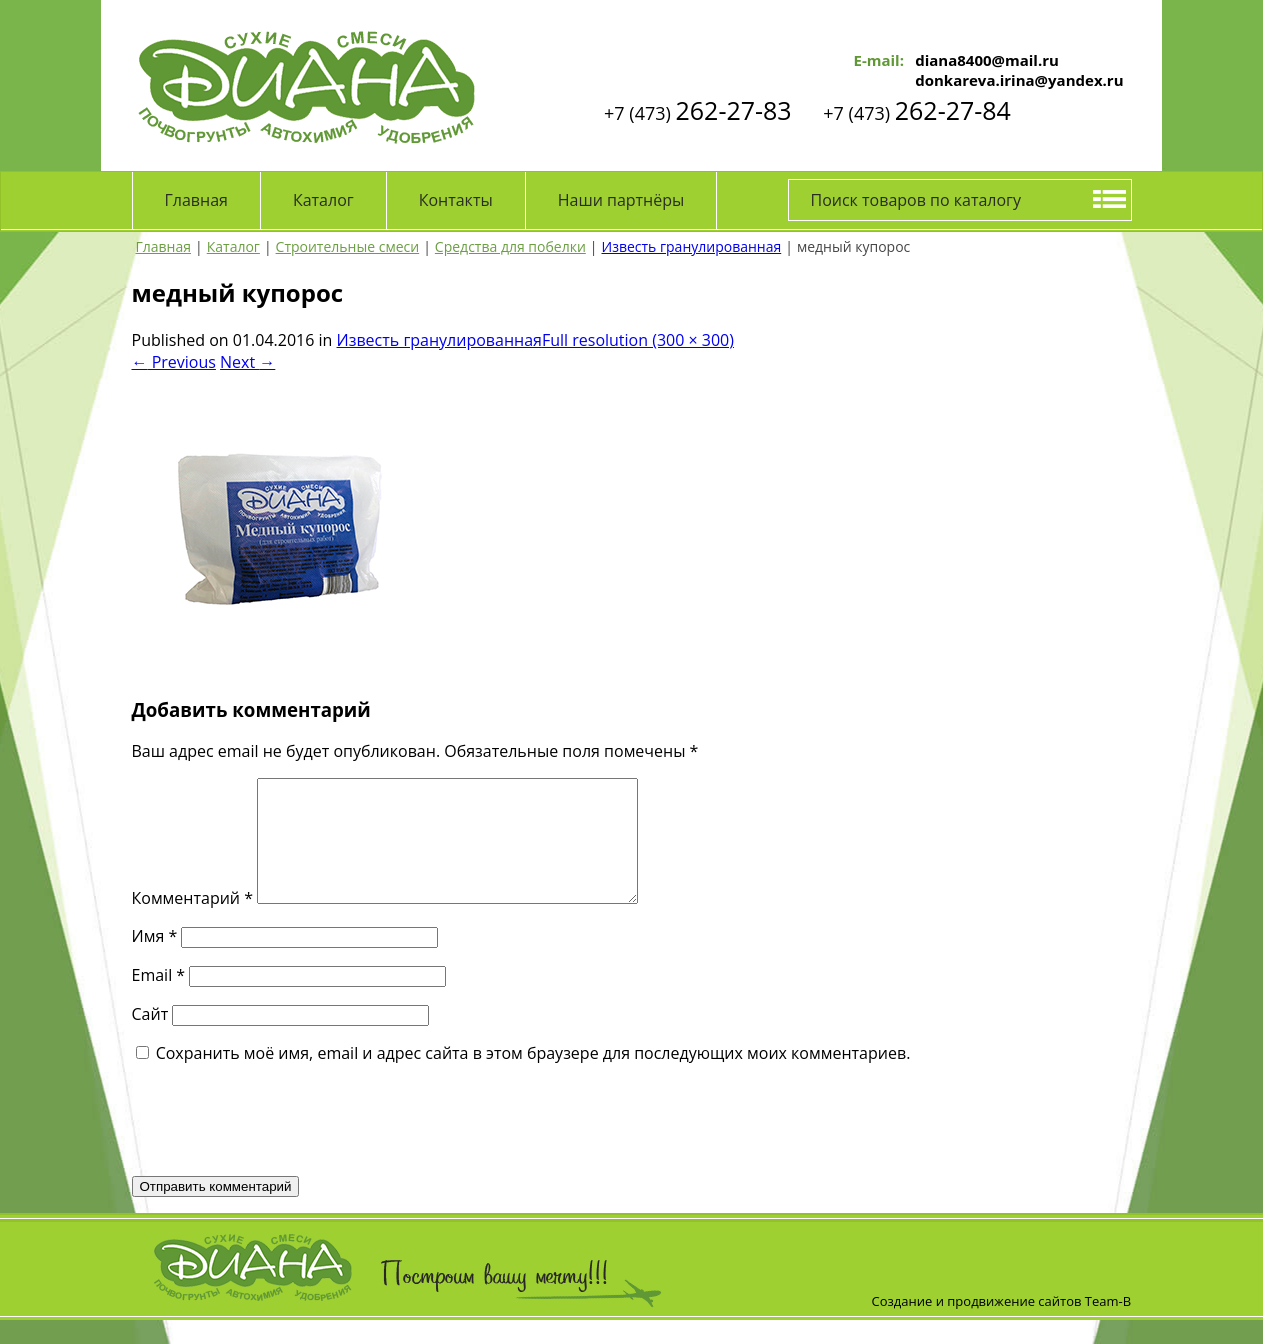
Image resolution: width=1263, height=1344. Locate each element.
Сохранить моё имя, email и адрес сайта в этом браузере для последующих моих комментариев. (533, 1077)
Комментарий (192, 922)
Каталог (323, 200)
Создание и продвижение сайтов (977, 1325)
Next (247, 362)
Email (159, 999)
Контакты (456, 200)
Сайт (150, 1038)
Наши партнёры (621, 200)
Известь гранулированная (439, 340)
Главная (196, 200)
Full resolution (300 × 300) (638, 340)
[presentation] (284, 1143)
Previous (174, 362)
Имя (155, 960)
